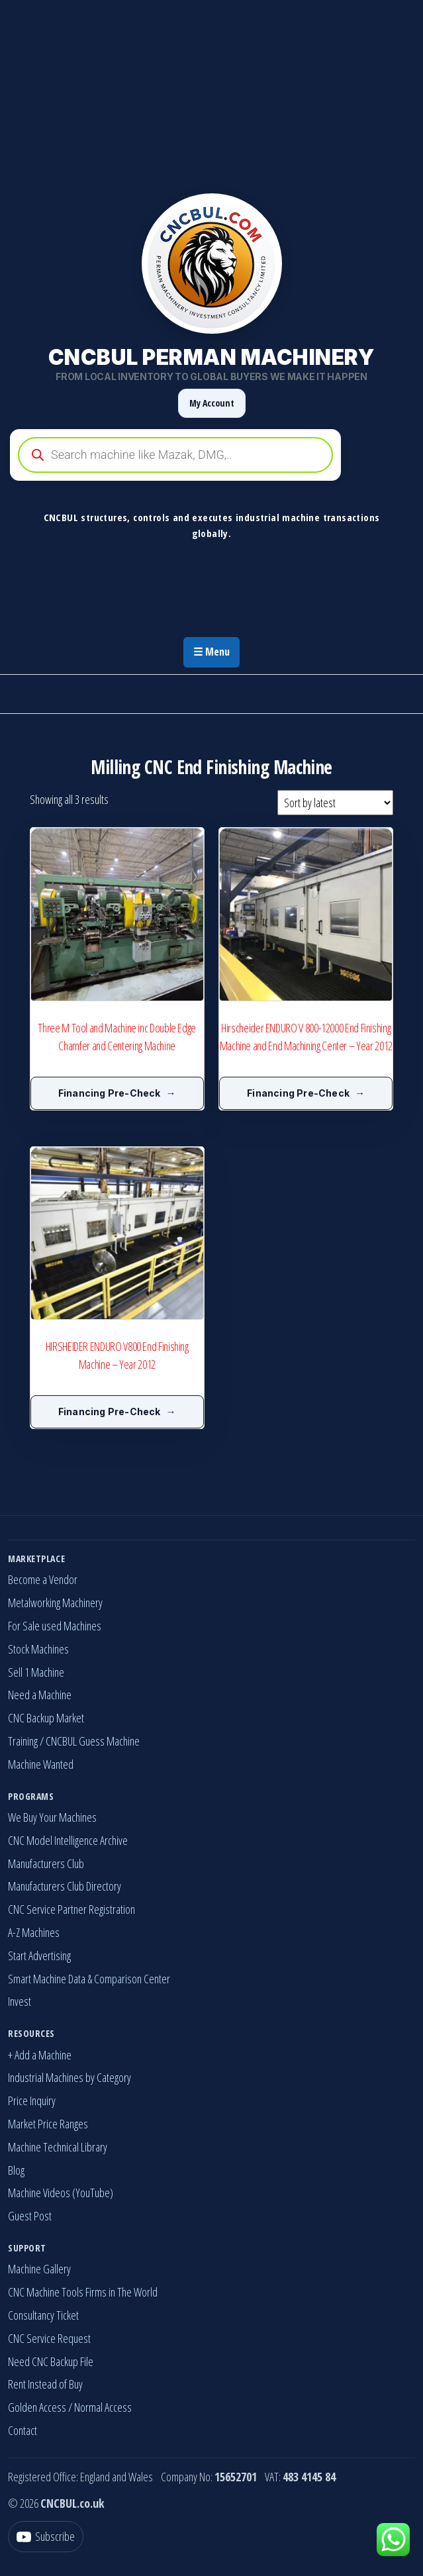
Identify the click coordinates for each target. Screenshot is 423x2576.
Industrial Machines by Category (69, 2077)
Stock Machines (38, 1649)
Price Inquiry (32, 2100)
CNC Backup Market (46, 1718)
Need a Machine (39, 1695)
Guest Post (30, 2216)
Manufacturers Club (46, 1863)
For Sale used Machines (54, 1626)
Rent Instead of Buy (45, 2384)
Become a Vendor (42, 1579)
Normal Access (103, 2407)
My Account (211, 403)
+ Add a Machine (39, 2055)
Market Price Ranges (48, 2124)
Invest (19, 2001)
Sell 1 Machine (36, 1672)
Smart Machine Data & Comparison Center (89, 1979)
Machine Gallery (39, 2269)
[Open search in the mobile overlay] (211, 455)
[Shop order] (335, 802)
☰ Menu (211, 651)
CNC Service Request (49, 2338)
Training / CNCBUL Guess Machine (74, 1741)
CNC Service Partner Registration (71, 1909)
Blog (16, 2170)
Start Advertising (39, 1955)
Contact (22, 2430)
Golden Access (37, 2407)
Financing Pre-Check (109, 1093)
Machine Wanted (40, 1764)
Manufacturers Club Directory (64, 1886)
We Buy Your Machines (52, 1817)
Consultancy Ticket (43, 2315)
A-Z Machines (34, 1932)
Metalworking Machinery (55, 1602)
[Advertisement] (211, 92)
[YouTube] (45, 2536)
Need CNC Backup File (50, 2361)
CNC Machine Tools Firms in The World (83, 2292)
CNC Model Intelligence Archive (68, 1840)
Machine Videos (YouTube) (60, 2193)
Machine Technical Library (57, 2147)
